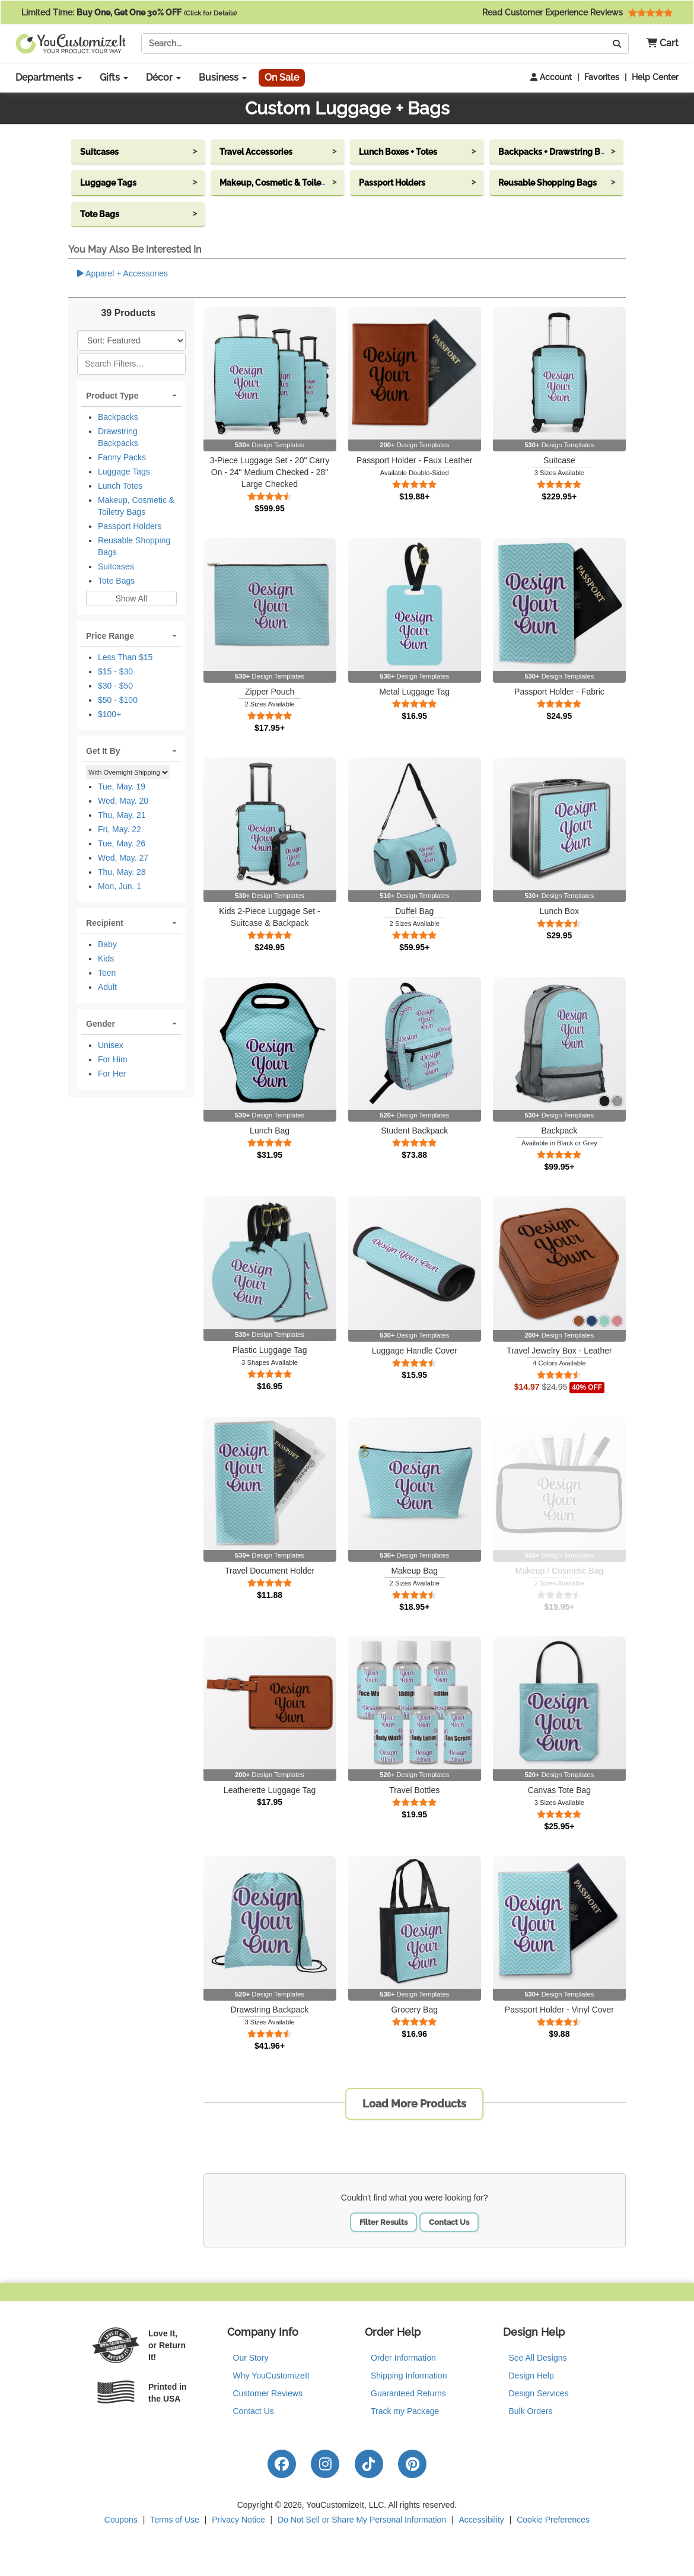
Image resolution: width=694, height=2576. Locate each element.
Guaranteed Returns (408, 2393)
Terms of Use (174, 2519)
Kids (106, 958)
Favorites (601, 77)
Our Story (251, 2357)
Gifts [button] (114, 77)
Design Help (531, 2375)
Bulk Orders (531, 2411)
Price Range (110, 636)
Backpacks (118, 417)
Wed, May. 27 (123, 857)
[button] (658, 43)
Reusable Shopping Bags (134, 546)
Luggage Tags (124, 471)
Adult (107, 987)
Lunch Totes (120, 486)
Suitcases (116, 566)
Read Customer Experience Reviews (577, 12)
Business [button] (223, 77)
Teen (107, 972)
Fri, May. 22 (119, 829)
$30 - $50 (115, 685)
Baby (107, 944)
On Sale (282, 77)
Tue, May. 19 (121, 786)
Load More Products (414, 2103)
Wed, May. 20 (123, 800)
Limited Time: (129, 12)
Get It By (103, 751)
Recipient (104, 923)
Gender (100, 1024)
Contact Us (449, 2222)
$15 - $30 (115, 671)
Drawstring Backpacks (118, 437)
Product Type (112, 395)
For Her (112, 1073)
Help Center (655, 77)
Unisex (110, 1045)
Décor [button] (163, 77)
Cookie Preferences (553, 2519)
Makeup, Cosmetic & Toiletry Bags (136, 506)
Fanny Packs (122, 457)
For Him (113, 1059)
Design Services (539, 2393)
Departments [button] (48, 77)
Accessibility (481, 2519)
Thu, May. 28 (122, 872)
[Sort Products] (131, 340)
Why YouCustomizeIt (271, 2375)
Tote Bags (116, 580)
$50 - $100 (118, 700)
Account (551, 77)
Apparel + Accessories (122, 273)
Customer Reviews (268, 2393)
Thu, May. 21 (122, 815)
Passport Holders (129, 526)
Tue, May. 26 (121, 843)
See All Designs (538, 2357)
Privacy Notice (238, 2519)
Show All (131, 598)
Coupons (121, 2519)
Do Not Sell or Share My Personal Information (362, 2519)
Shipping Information (409, 2375)
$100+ (109, 714)
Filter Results (383, 2222)
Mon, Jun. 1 (119, 886)
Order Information (403, 2357)
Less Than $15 (125, 657)
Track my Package (405, 2411)
